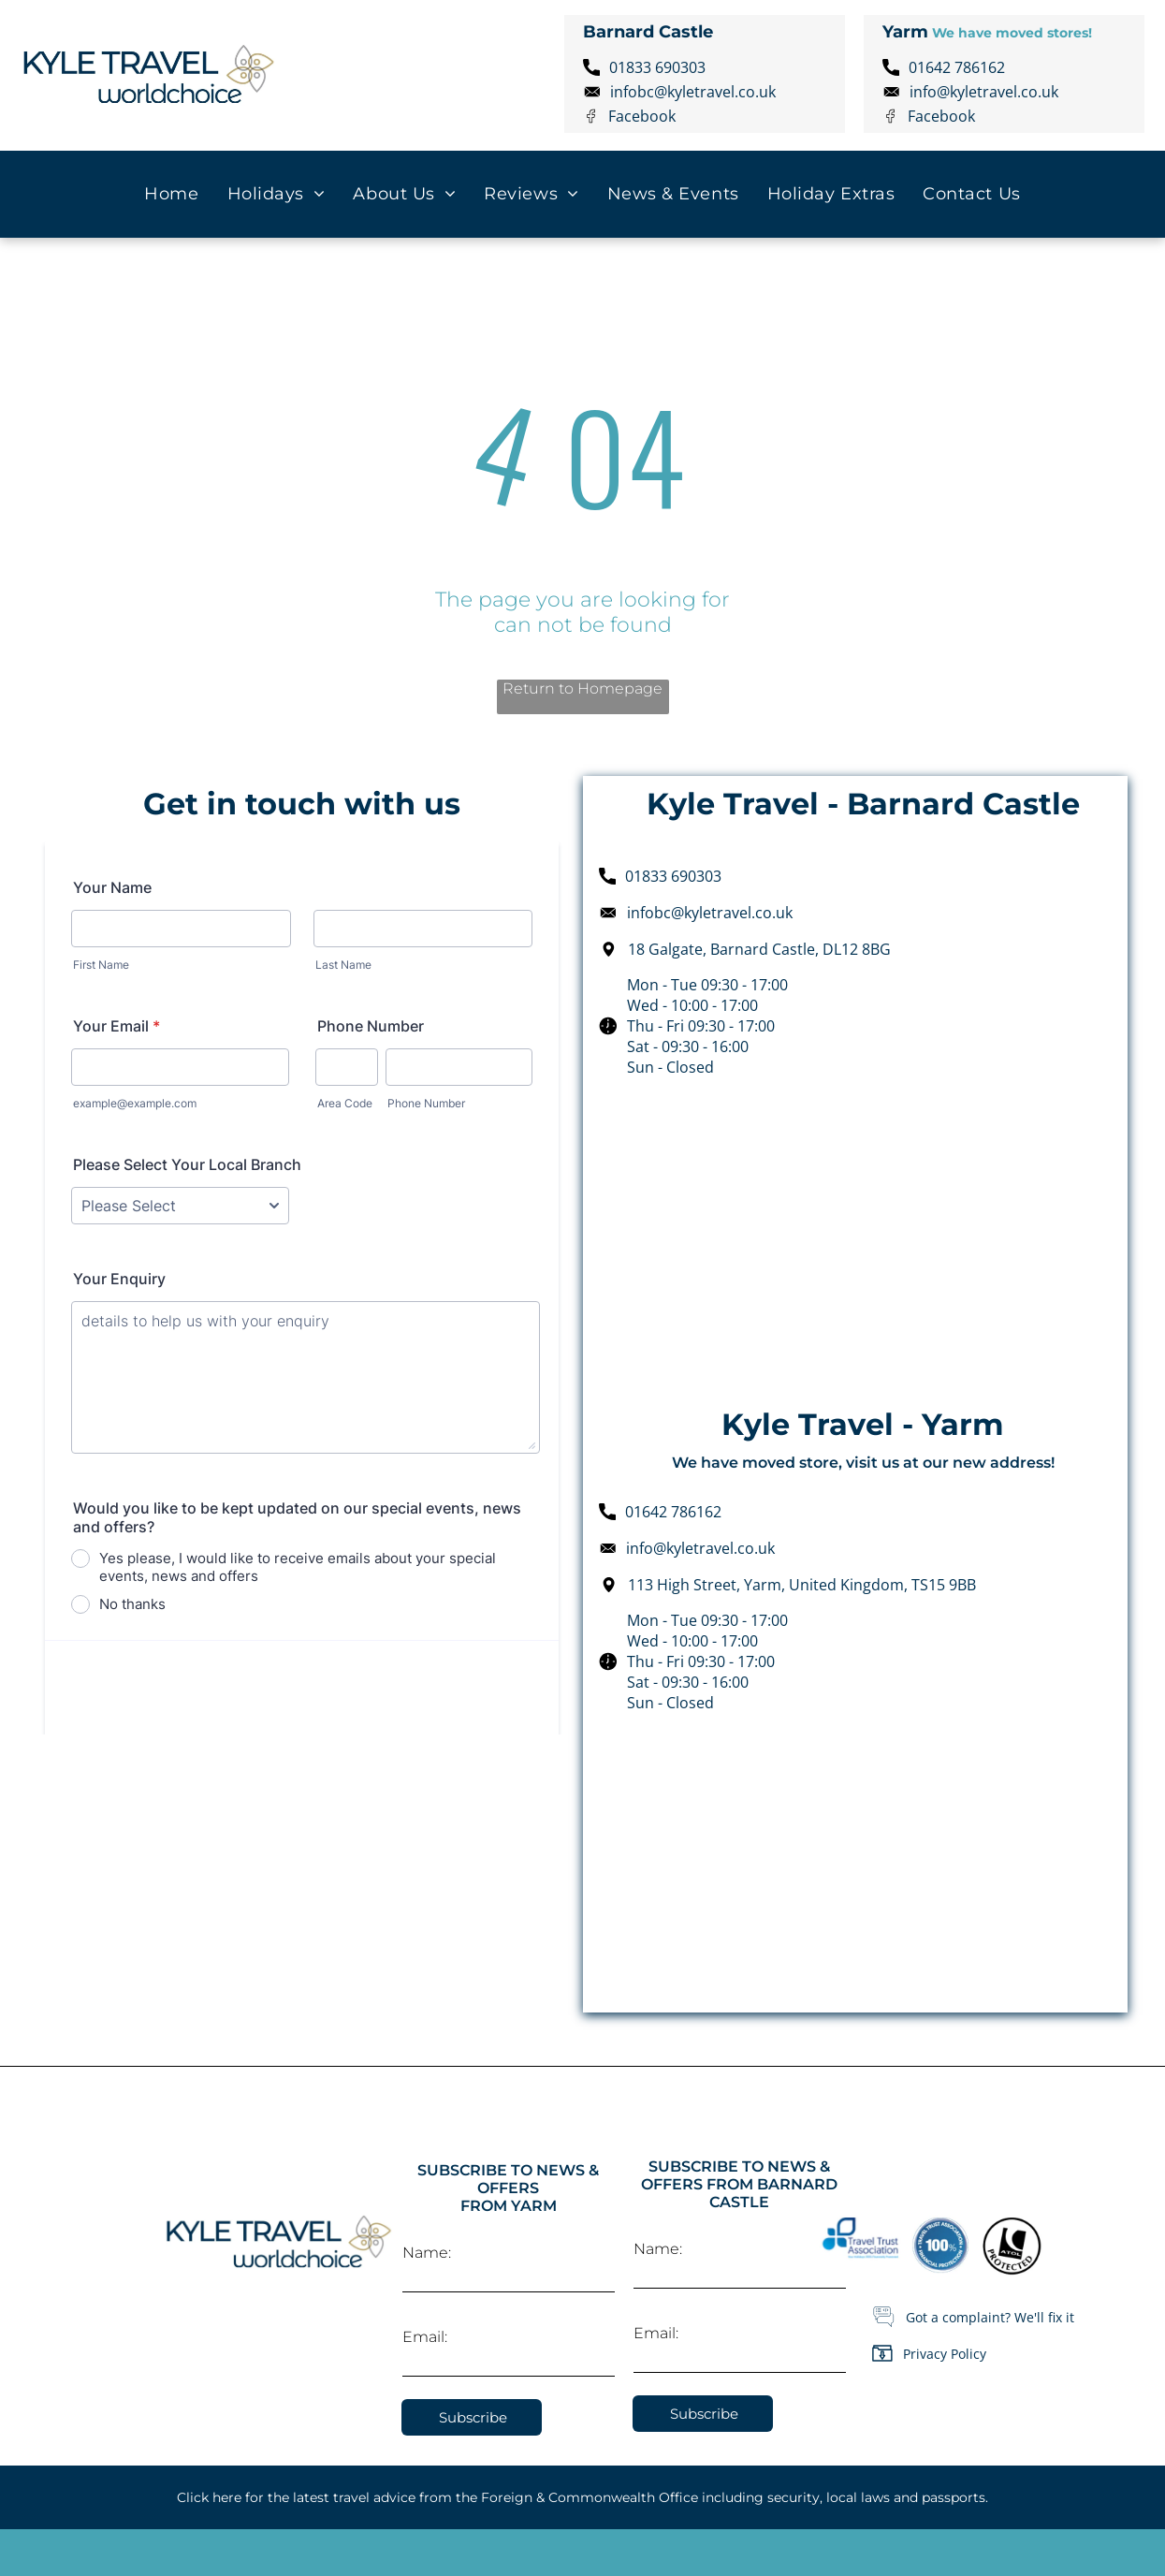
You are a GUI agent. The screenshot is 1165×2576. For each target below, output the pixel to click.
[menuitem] (171, 193)
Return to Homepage (582, 688)
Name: (426, 2252)
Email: (424, 2337)
